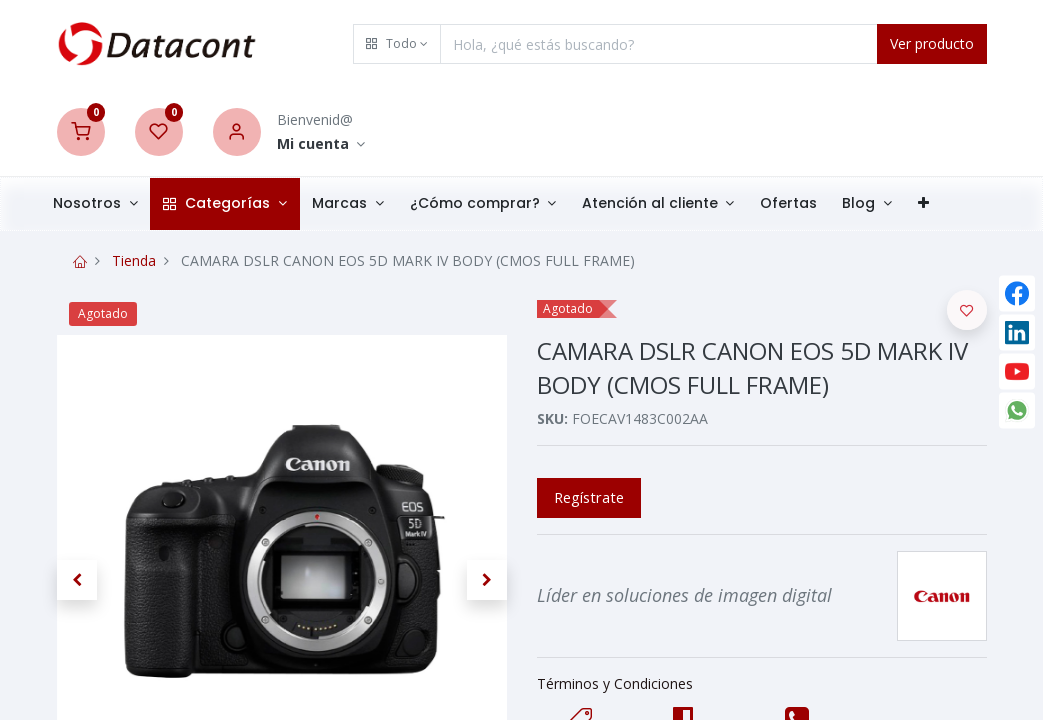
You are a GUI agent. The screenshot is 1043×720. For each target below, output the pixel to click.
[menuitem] (804, 204)
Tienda (134, 260)
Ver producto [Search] (932, 43)
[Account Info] (321, 144)
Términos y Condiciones (615, 683)
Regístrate (589, 497)
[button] (397, 44)
